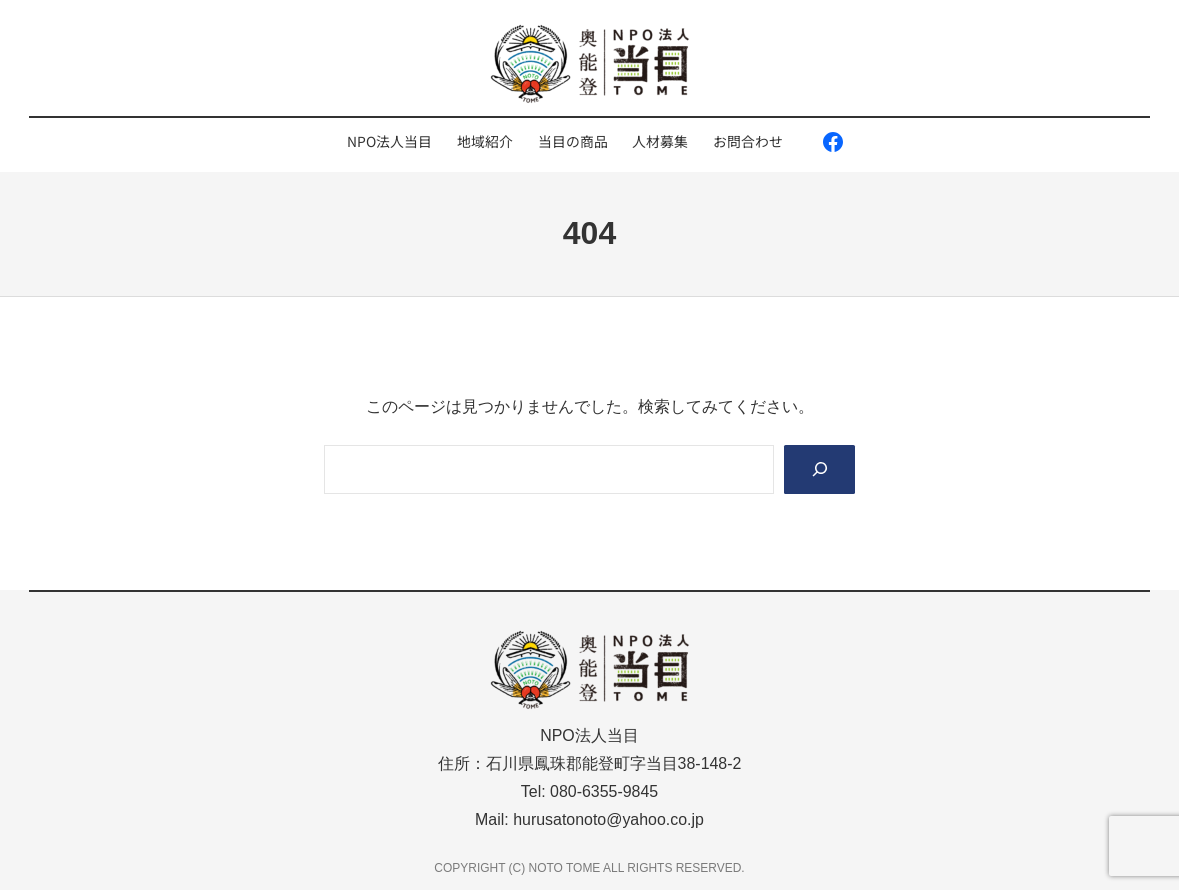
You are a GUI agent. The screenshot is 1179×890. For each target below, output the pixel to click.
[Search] (819, 469)
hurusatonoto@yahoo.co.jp (608, 819)
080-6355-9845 (604, 791)
